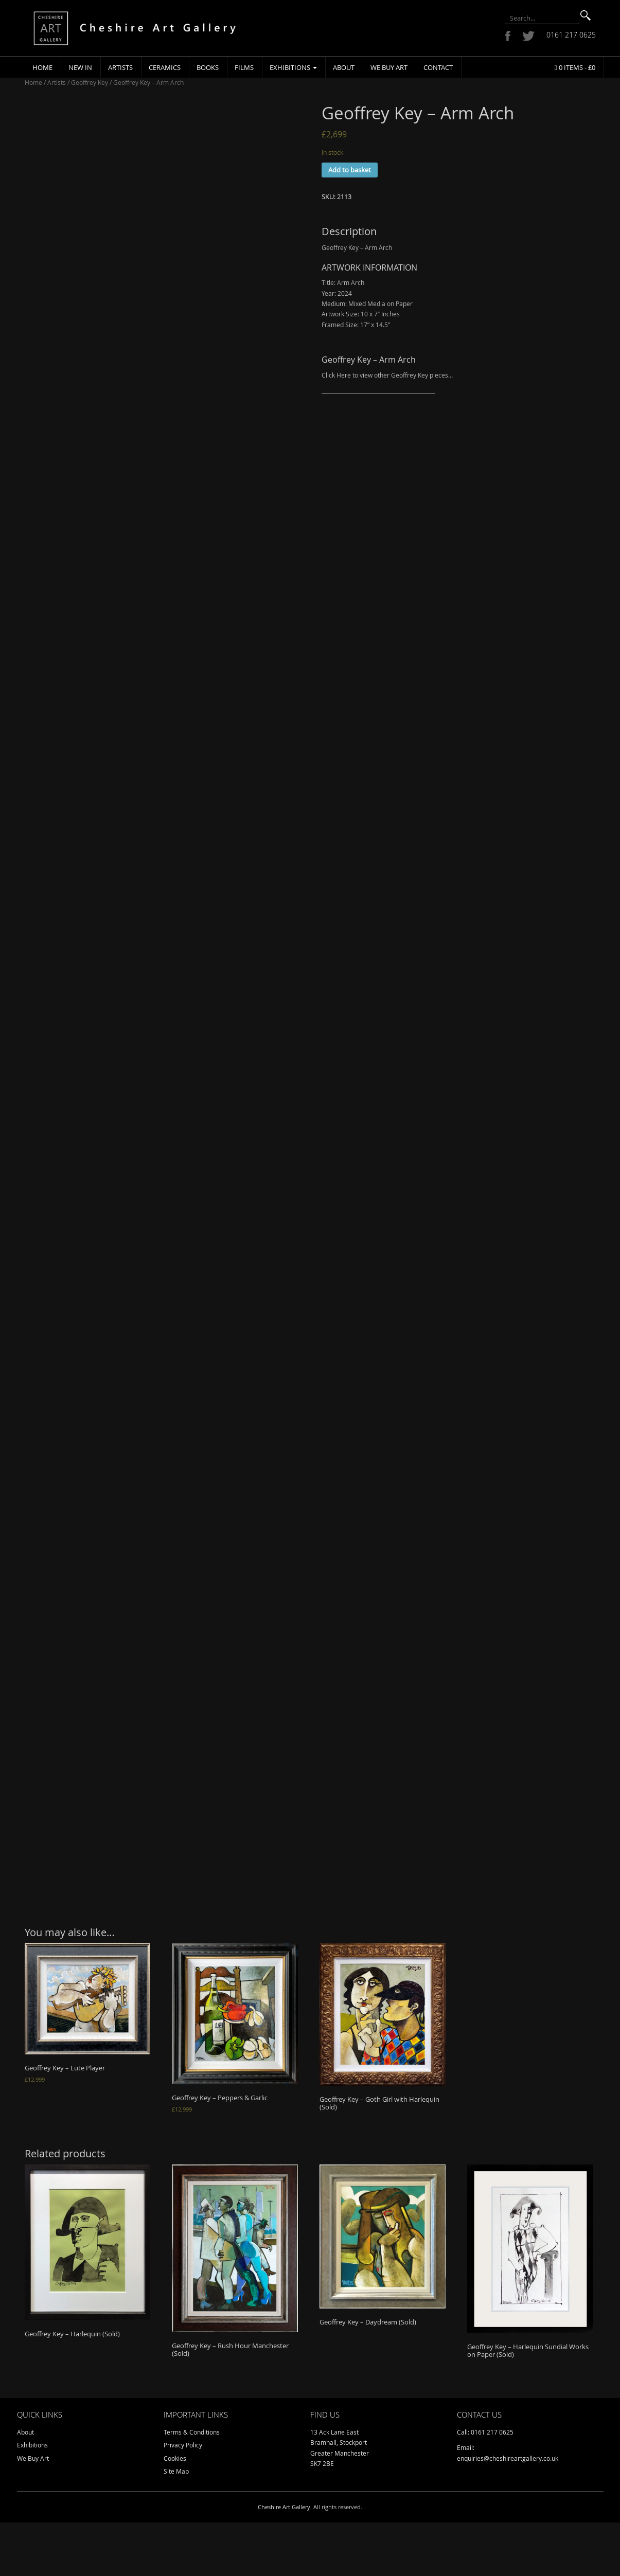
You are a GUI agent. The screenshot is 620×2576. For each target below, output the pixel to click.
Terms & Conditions (192, 2485)
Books (208, 67)
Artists (120, 67)
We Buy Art (389, 67)
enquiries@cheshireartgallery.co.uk (507, 2511)
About (344, 67)
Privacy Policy (183, 2498)
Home (42, 67)
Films (244, 67)
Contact (438, 67)
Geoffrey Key (89, 82)
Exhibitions (293, 67)
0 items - (575, 67)
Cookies (175, 2511)
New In (80, 67)
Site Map (176, 2524)
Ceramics (165, 67)
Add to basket (349, 169)
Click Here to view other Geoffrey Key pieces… (387, 375)
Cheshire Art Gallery (284, 2560)
